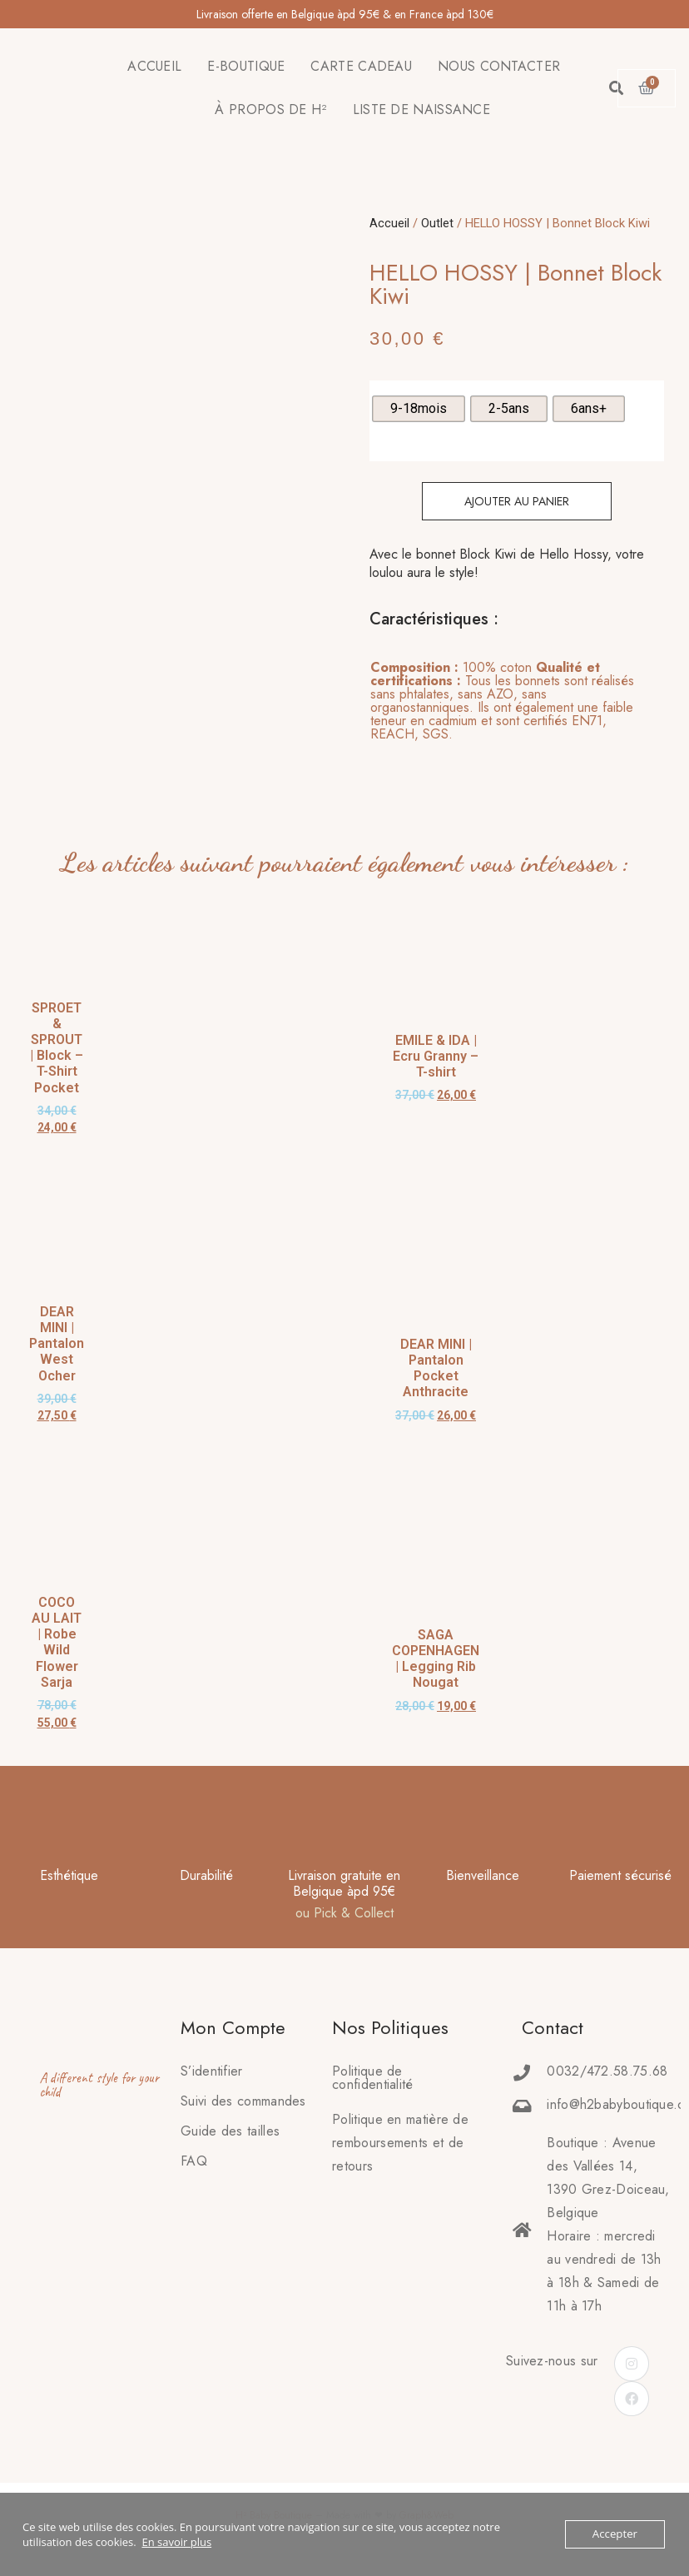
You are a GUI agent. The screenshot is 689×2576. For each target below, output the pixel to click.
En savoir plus (176, 2541)
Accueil (389, 223)
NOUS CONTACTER (499, 66)
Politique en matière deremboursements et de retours (400, 2143)
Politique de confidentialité (373, 2077)
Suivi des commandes (243, 2101)
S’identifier (212, 2071)
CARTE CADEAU (361, 66)
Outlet (437, 223)
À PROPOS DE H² (270, 109)
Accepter (615, 2534)
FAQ (194, 2161)
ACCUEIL (154, 66)
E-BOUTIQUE (246, 66)
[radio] (418, 408)
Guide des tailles (230, 2131)
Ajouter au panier (516, 501)
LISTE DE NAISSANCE (421, 109)
